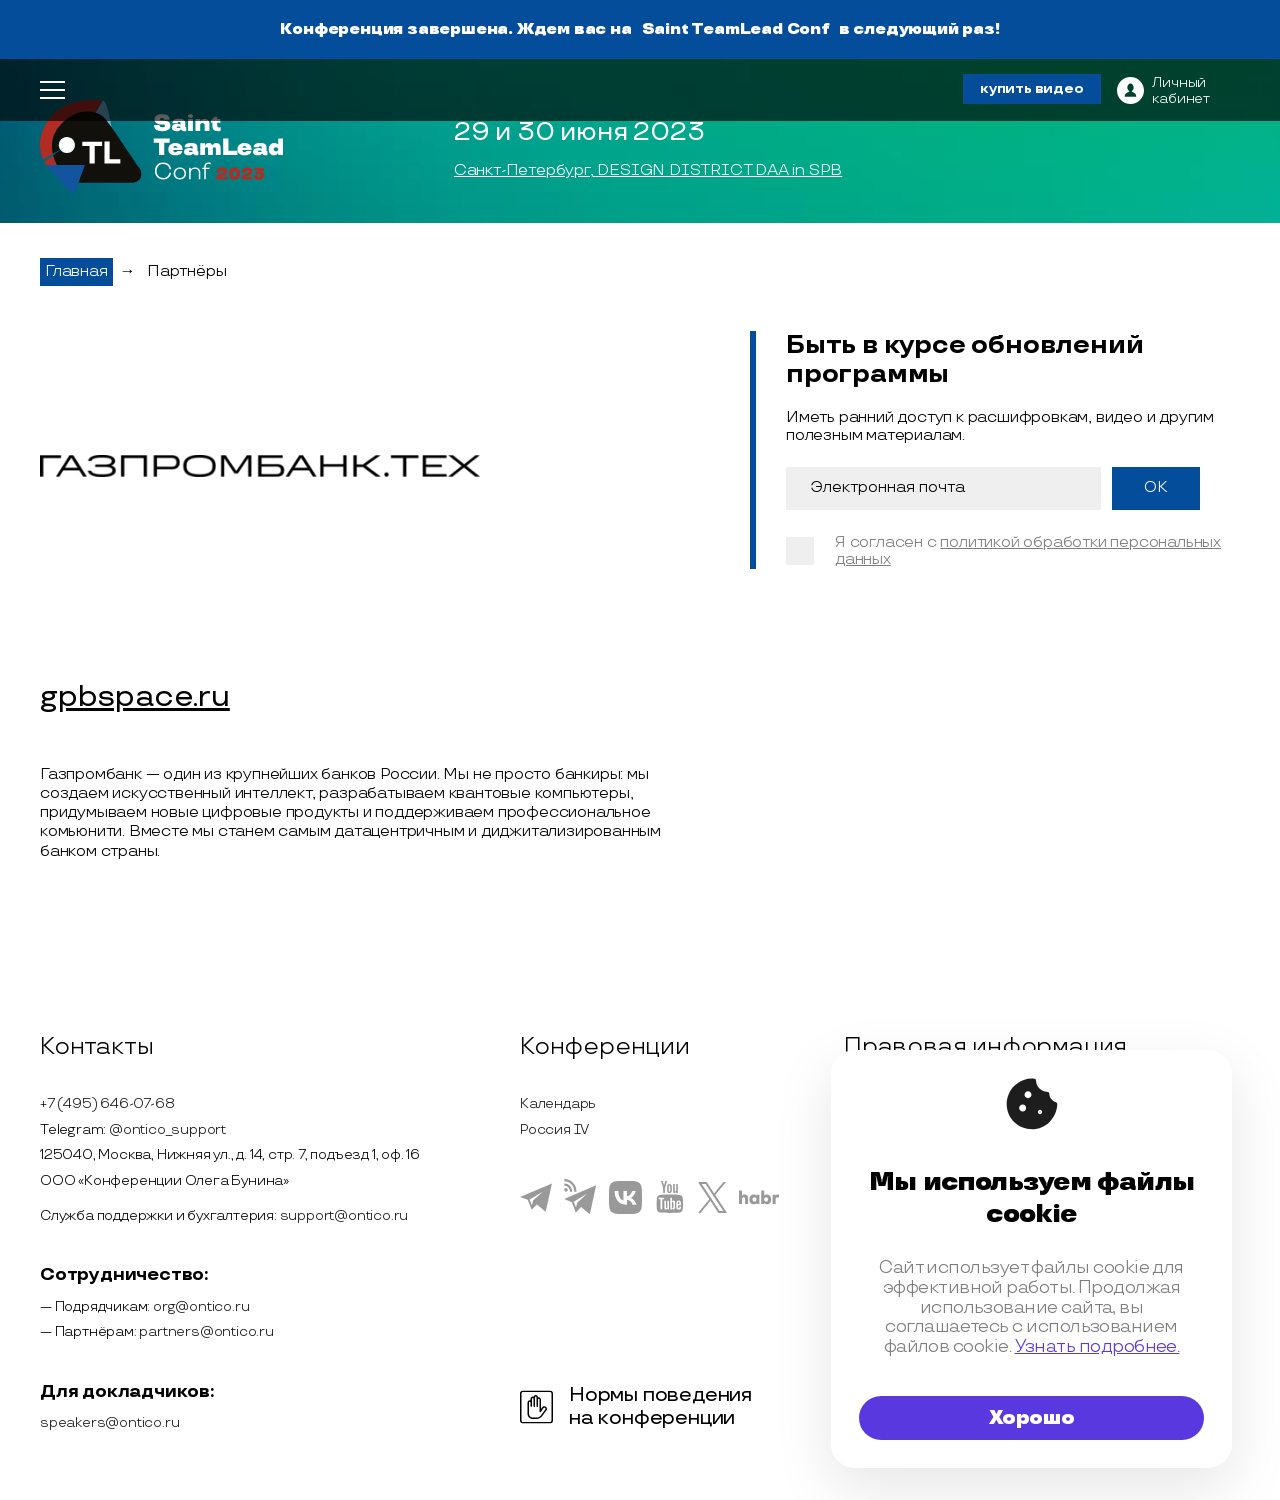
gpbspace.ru (135, 698)
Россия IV (554, 1129)
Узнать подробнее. (1097, 1346)
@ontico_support (167, 1129)
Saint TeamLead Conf (735, 29)
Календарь (558, 1103)
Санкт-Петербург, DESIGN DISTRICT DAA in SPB (648, 171)
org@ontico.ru (201, 1306)
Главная (76, 271)
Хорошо (1032, 1418)
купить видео (1032, 88)
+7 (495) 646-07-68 (107, 1103)
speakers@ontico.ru (109, 1422)
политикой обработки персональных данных (1028, 551)
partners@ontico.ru (206, 1331)
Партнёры (186, 271)
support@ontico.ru (344, 1215)
